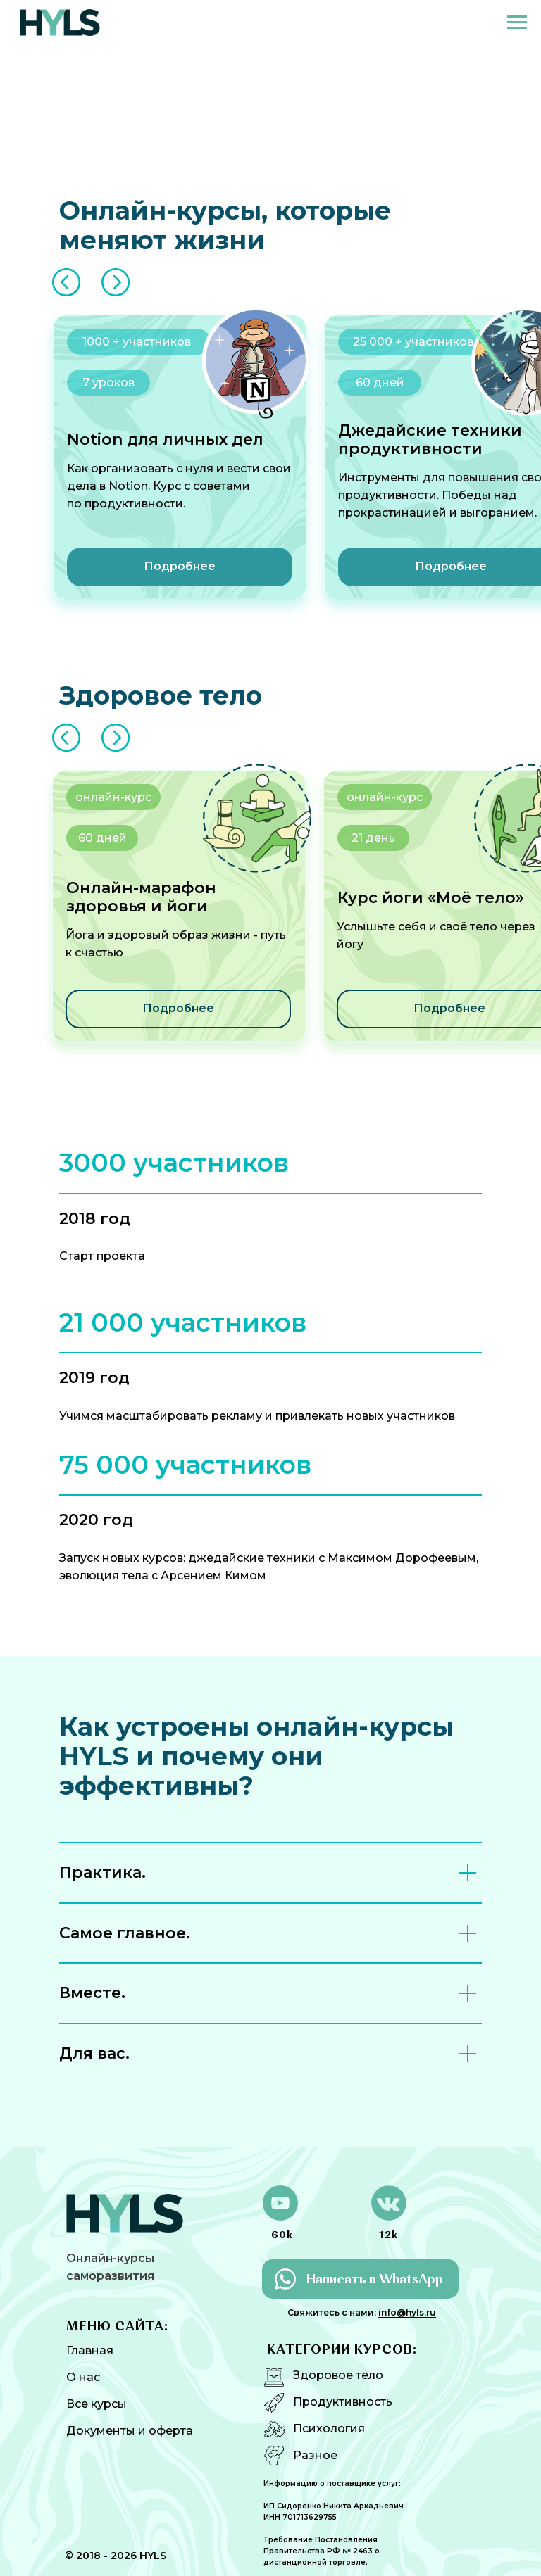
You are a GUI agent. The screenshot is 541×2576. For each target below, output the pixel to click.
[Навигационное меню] (517, 22)
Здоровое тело (338, 2375)
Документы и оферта (129, 2430)
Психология (329, 2428)
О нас (83, 2377)
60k (282, 2235)
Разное (315, 2455)
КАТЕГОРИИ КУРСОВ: (342, 2350)
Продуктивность (342, 2401)
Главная (89, 2350)
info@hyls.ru (407, 2312)
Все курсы (96, 2404)
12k (388, 2235)
